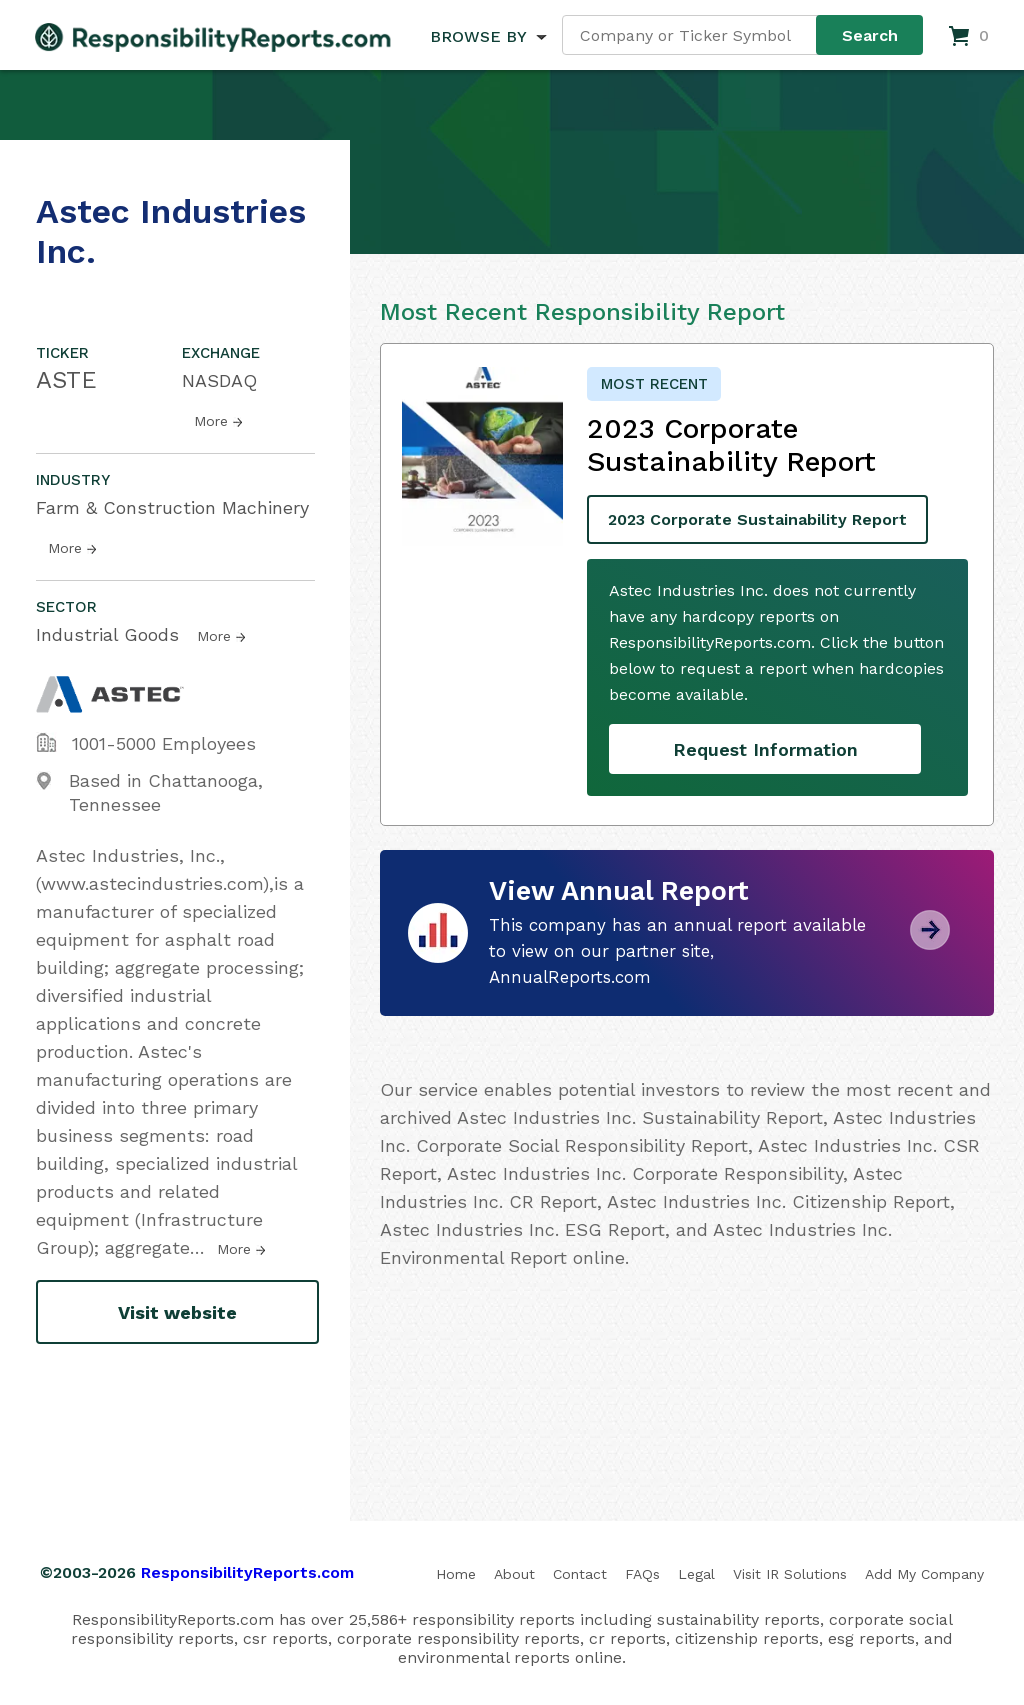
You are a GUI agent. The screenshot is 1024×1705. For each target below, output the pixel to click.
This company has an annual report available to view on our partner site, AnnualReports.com (677, 951)
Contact (580, 1574)
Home (456, 1574)
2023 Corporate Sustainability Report (757, 519)
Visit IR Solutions (790, 1574)
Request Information (765, 749)
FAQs (642, 1574)
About (514, 1574)
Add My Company (924, 1574)
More (211, 421)
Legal (696, 1574)
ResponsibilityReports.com (247, 1572)
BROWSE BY (478, 36)
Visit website (177, 1312)
